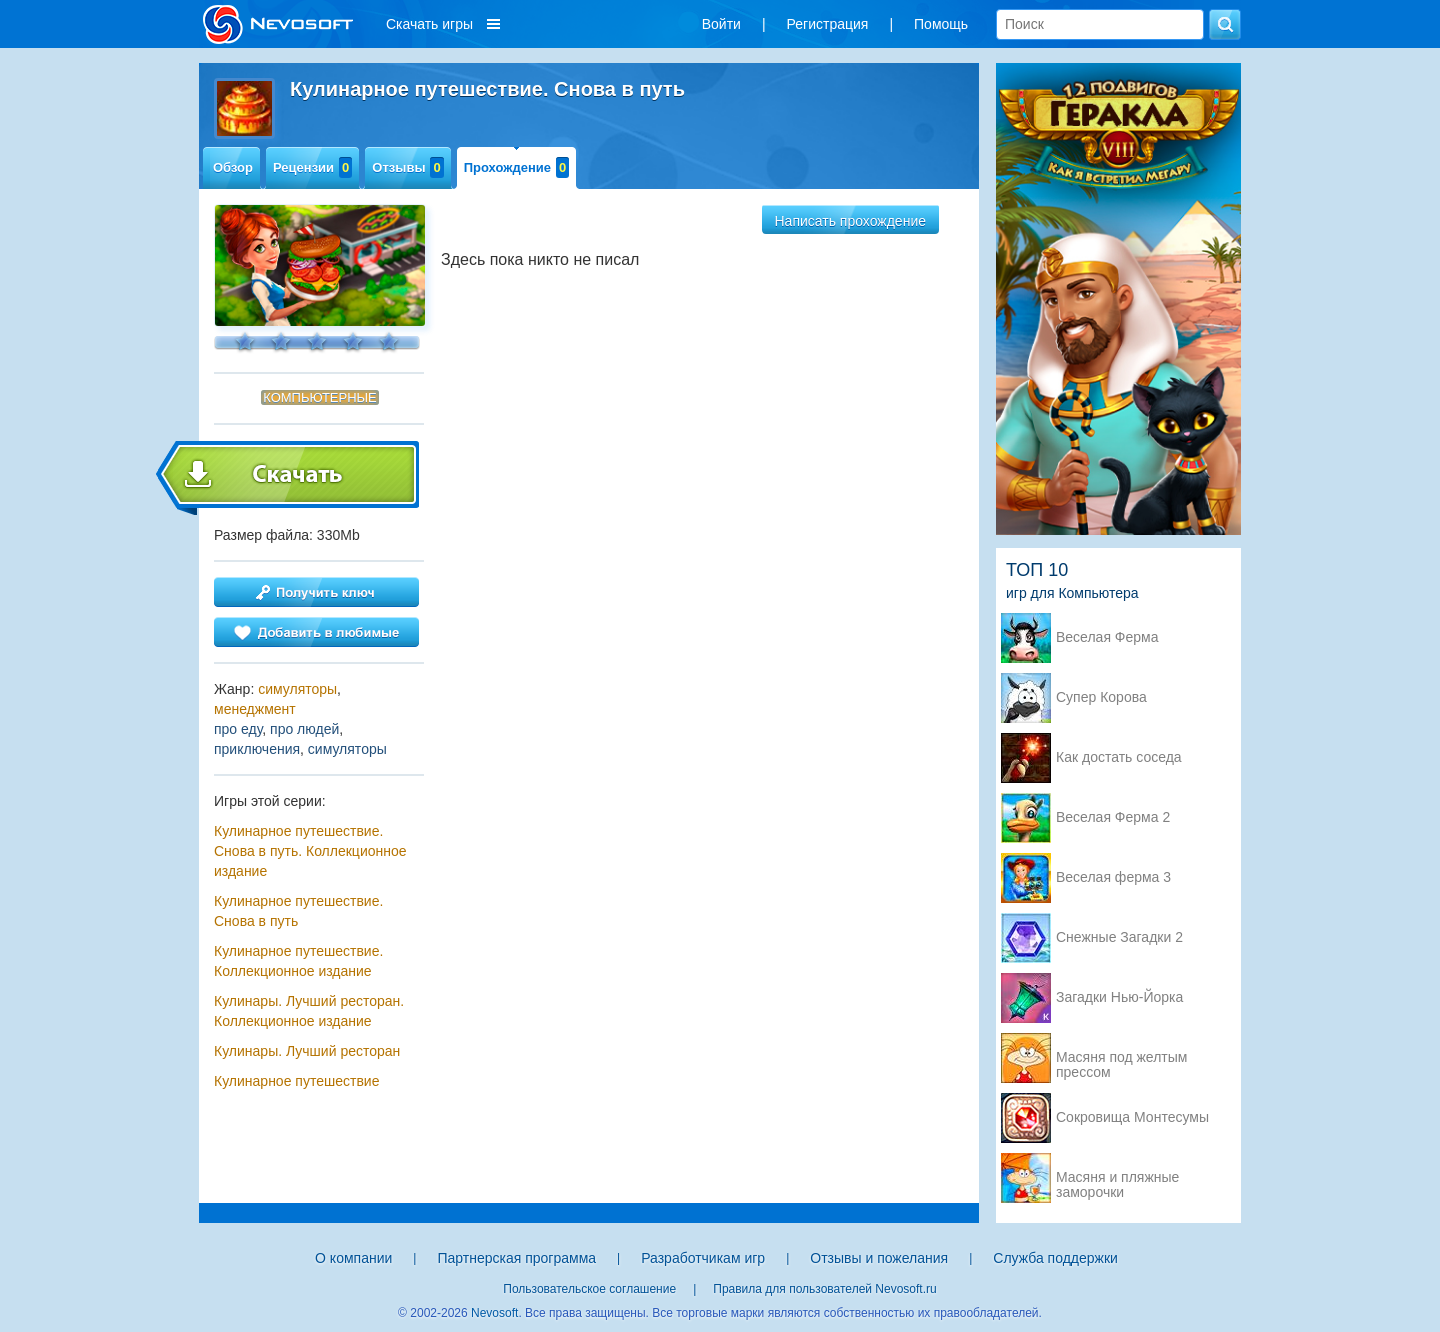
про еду (238, 729)
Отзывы (407, 167)
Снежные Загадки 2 (1119, 937)
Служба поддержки (1055, 1258)
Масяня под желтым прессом (1121, 1059)
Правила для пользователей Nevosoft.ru (824, 1289)
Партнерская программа (516, 1258)
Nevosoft (494, 1313)
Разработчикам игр (703, 1258)
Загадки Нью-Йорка (1119, 997)
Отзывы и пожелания (879, 1258)
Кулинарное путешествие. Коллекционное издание (298, 961)
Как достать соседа (1119, 757)
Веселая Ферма (1107, 637)
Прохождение (517, 167)
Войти (721, 24)
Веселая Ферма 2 (1113, 817)
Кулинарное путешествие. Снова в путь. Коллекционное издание (310, 851)
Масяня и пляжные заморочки (1117, 1179)
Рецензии (312, 167)
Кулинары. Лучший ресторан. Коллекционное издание (309, 1011)
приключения (257, 749)
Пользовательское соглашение (589, 1289)
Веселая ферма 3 (1113, 877)
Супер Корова (1101, 697)
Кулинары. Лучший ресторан (307, 1051)
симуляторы (297, 689)
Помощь (941, 24)
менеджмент (255, 709)
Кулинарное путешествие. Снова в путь (298, 911)
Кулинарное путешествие (296, 1081)
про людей (304, 729)
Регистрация (828, 24)
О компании (353, 1258)
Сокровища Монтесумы (1132, 1117)
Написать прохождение (851, 221)
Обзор (233, 167)
